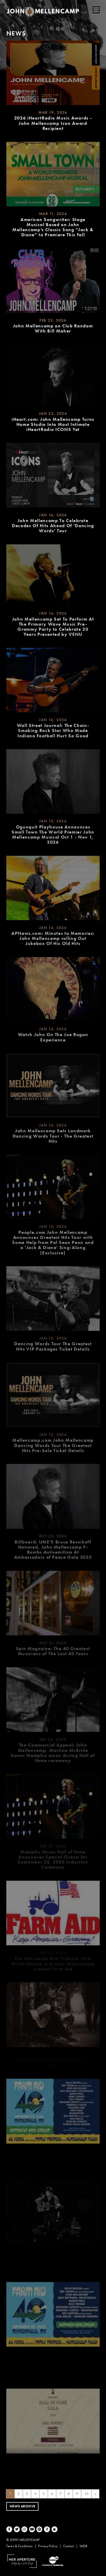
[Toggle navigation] (96, 9)
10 (86, 2493)
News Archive (22, 2506)
